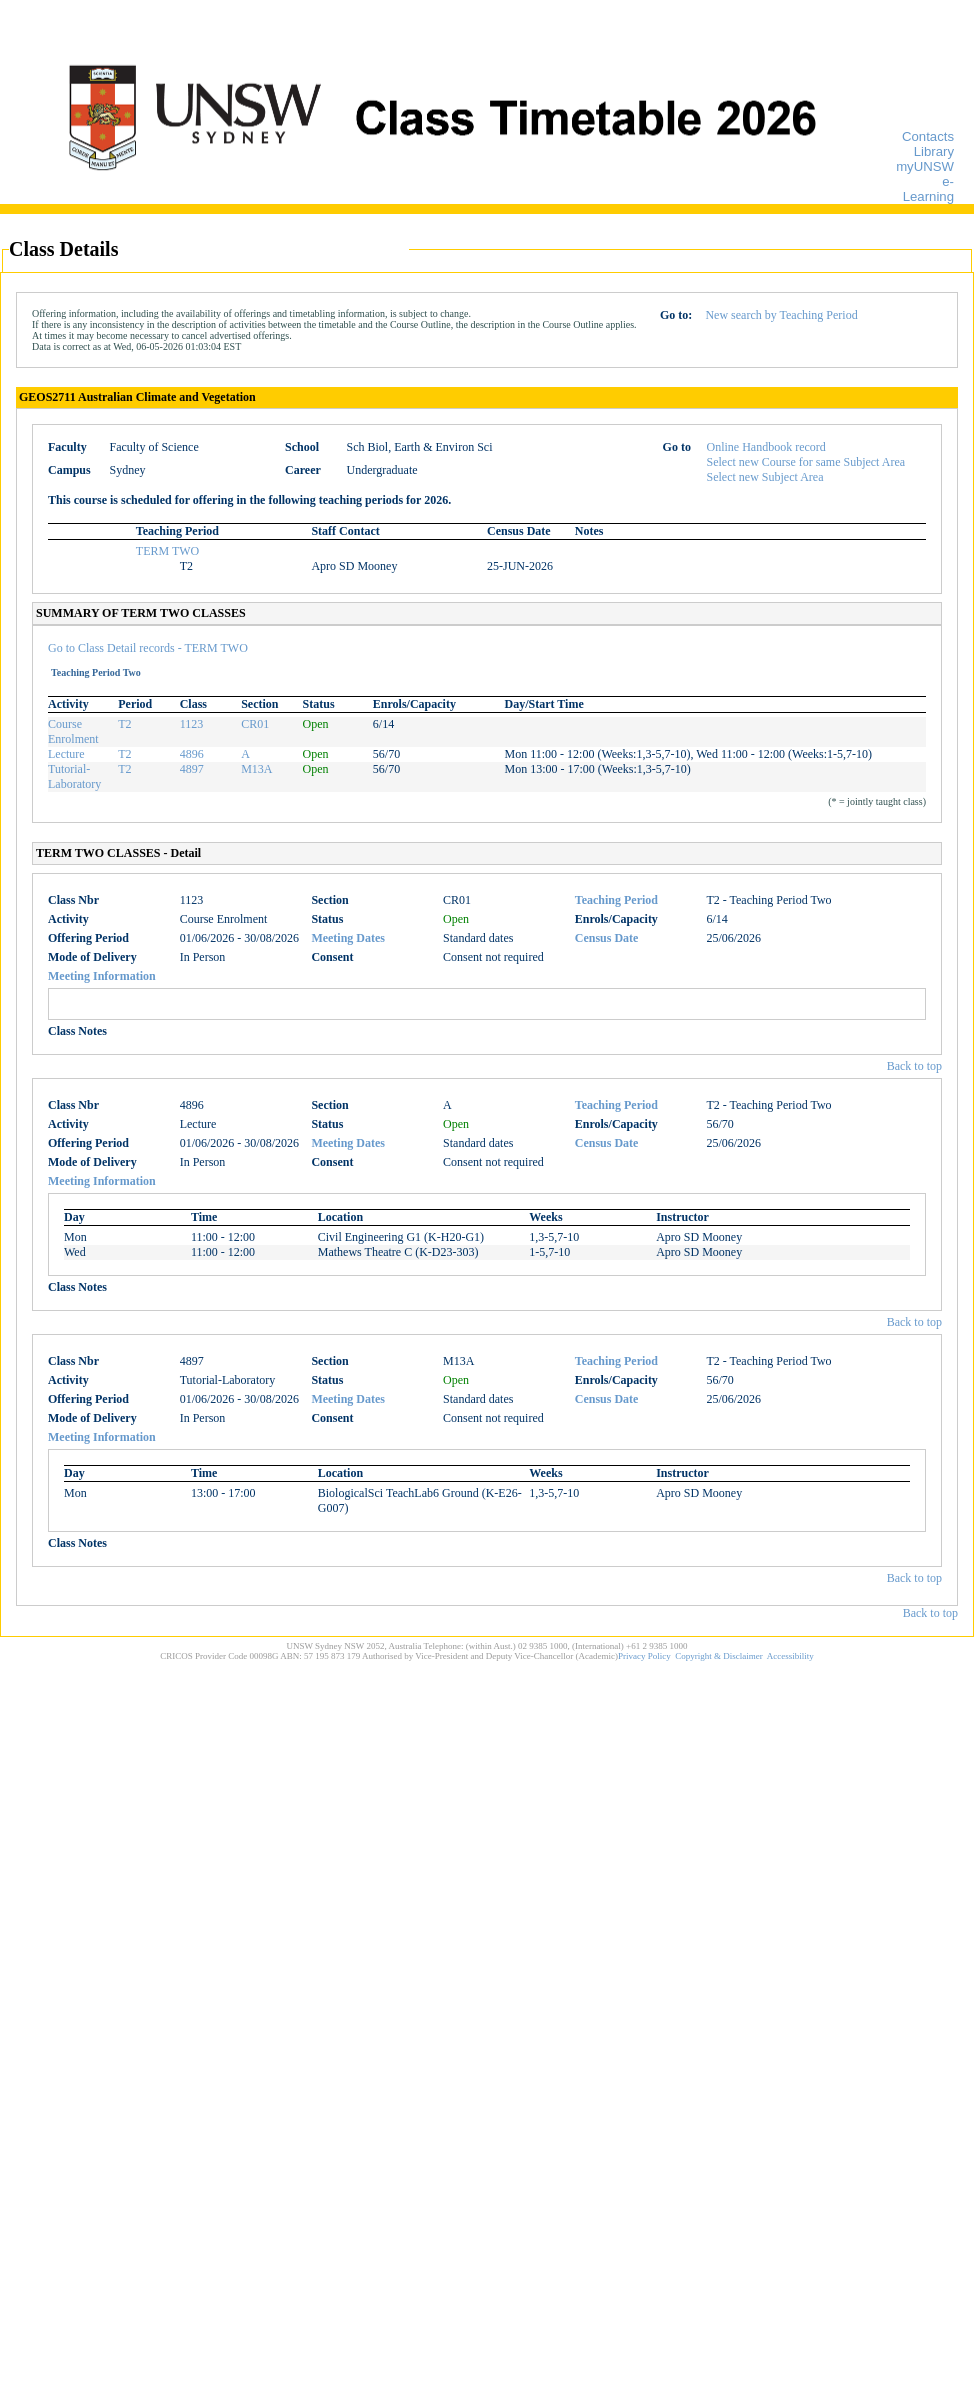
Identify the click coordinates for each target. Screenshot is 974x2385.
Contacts (928, 136)
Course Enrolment (73, 731)
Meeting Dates (348, 938)
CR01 (255, 724)
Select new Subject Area (765, 477)
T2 (124, 724)
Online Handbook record (766, 447)
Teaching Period (616, 900)
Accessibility (790, 1656)
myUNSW (925, 166)
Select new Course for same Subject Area (806, 462)
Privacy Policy (644, 1656)
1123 (192, 724)
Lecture (66, 754)
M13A (256, 769)
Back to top (914, 1066)
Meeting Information (102, 976)
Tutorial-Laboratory (74, 776)
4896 (192, 754)
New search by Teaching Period (781, 315)
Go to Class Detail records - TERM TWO (148, 648)
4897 (192, 769)
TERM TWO (167, 551)
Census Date (607, 938)
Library (934, 151)
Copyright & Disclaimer (719, 1656)
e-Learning (928, 189)
